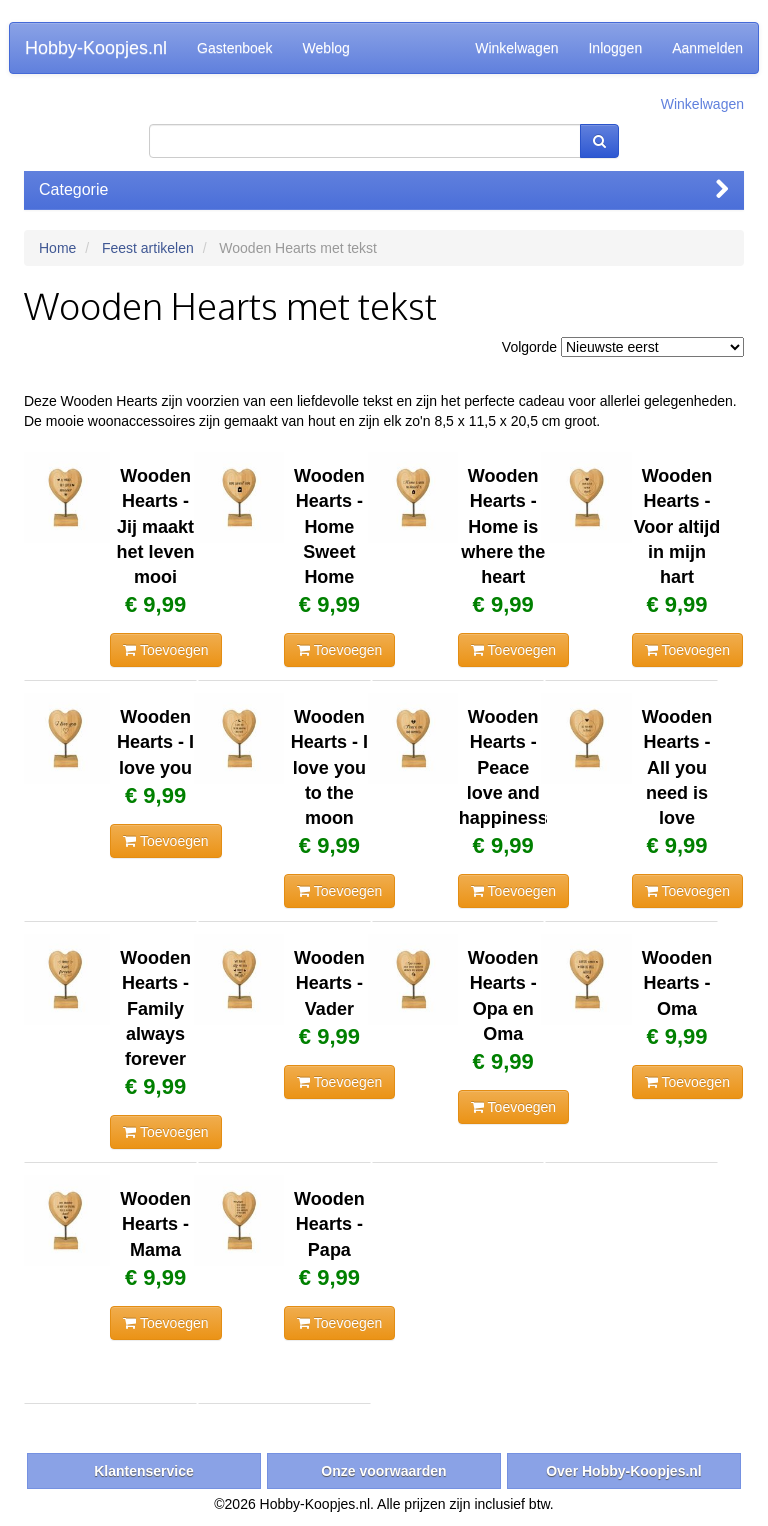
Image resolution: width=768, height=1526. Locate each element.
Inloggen (615, 48)
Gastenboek (235, 48)
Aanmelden (707, 48)
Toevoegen (165, 650)
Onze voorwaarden (383, 1471)
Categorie (384, 189)
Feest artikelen (148, 248)
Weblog (326, 48)
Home (57, 248)
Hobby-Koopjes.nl (96, 48)
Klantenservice (144, 1471)
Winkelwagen (516, 48)
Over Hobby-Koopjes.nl (624, 1471)
